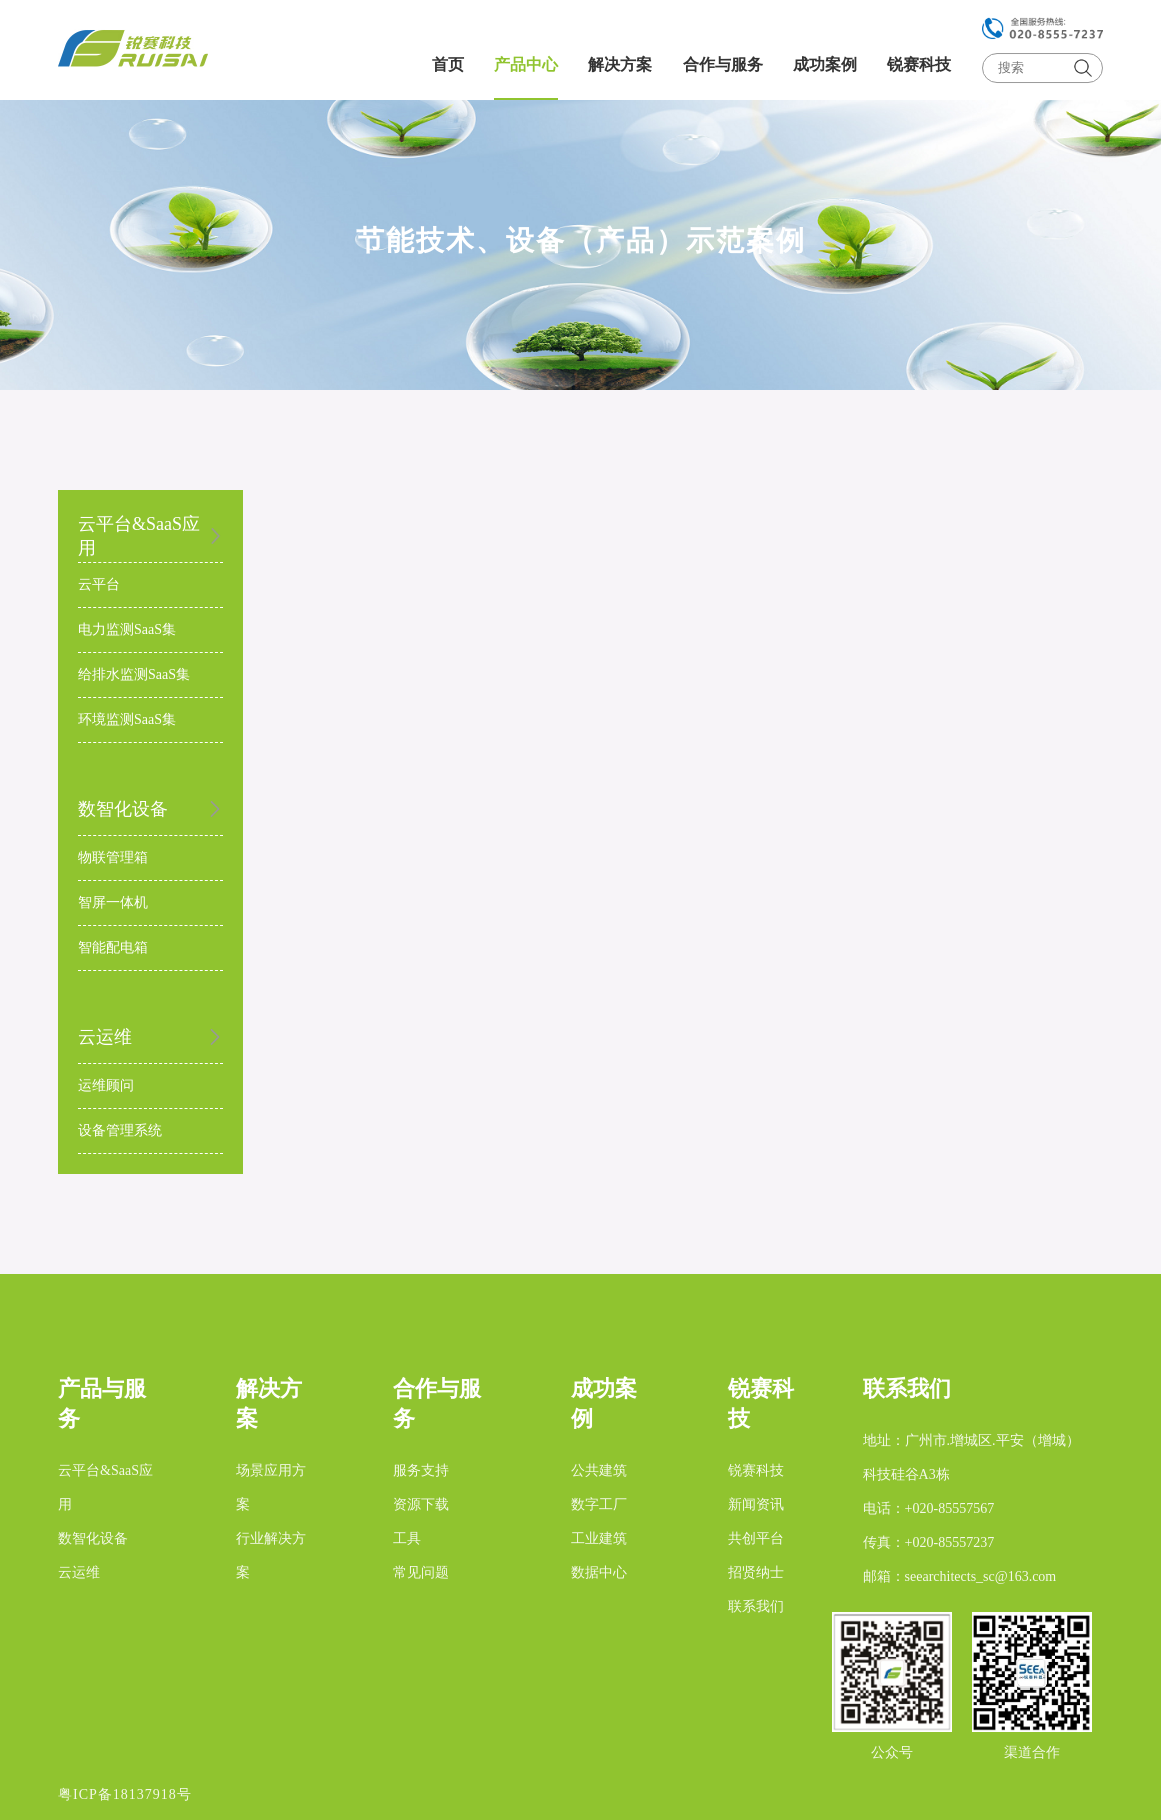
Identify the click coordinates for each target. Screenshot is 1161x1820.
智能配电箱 (113, 947)
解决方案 (620, 64)
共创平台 (756, 1538)
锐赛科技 (919, 64)
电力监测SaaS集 (127, 629)
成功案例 (825, 64)
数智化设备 (93, 1538)
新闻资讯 (756, 1504)
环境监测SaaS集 (127, 719)
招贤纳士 (756, 1572)
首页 (448, 64)
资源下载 (421, 1504)
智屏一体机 (113, 902)
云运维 (79, 1572)
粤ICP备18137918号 (125, 1794)
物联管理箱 (113, 857)
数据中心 (599, 1572)
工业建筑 (599, 1538)
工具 (407, 1538)
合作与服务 (723, 64)
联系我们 (756, 1606)
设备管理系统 (120, 1130)
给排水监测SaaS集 (134, 674)
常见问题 (421, 1572)
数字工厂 (599, 1504)
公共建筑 (599, 1470)
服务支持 (421, 1470)
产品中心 (526, 64)
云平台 (99, 584)
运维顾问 (106, 1085)
